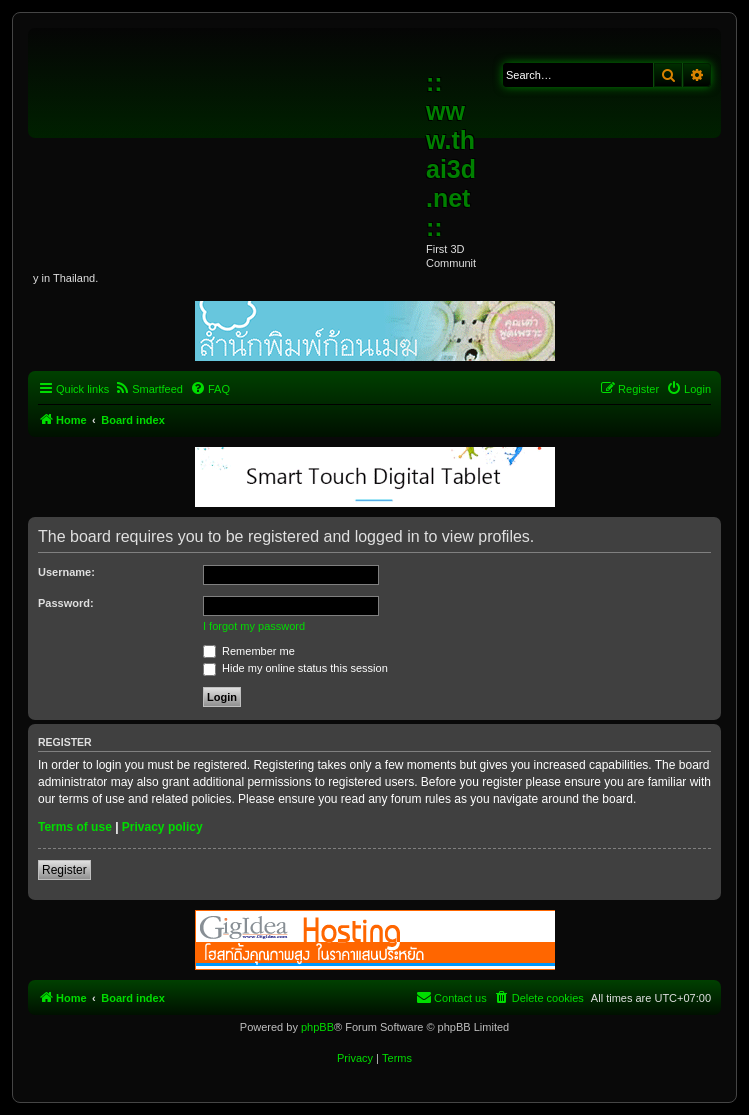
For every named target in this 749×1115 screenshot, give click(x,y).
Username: (66, 572)
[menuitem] (148, 389)
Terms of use (75, 827)
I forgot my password (254, 626)
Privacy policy (162, 827)
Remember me (249, 651)
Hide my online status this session (295, 668)
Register (64, 870)
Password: (66, 603)
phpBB (317, 1027)
